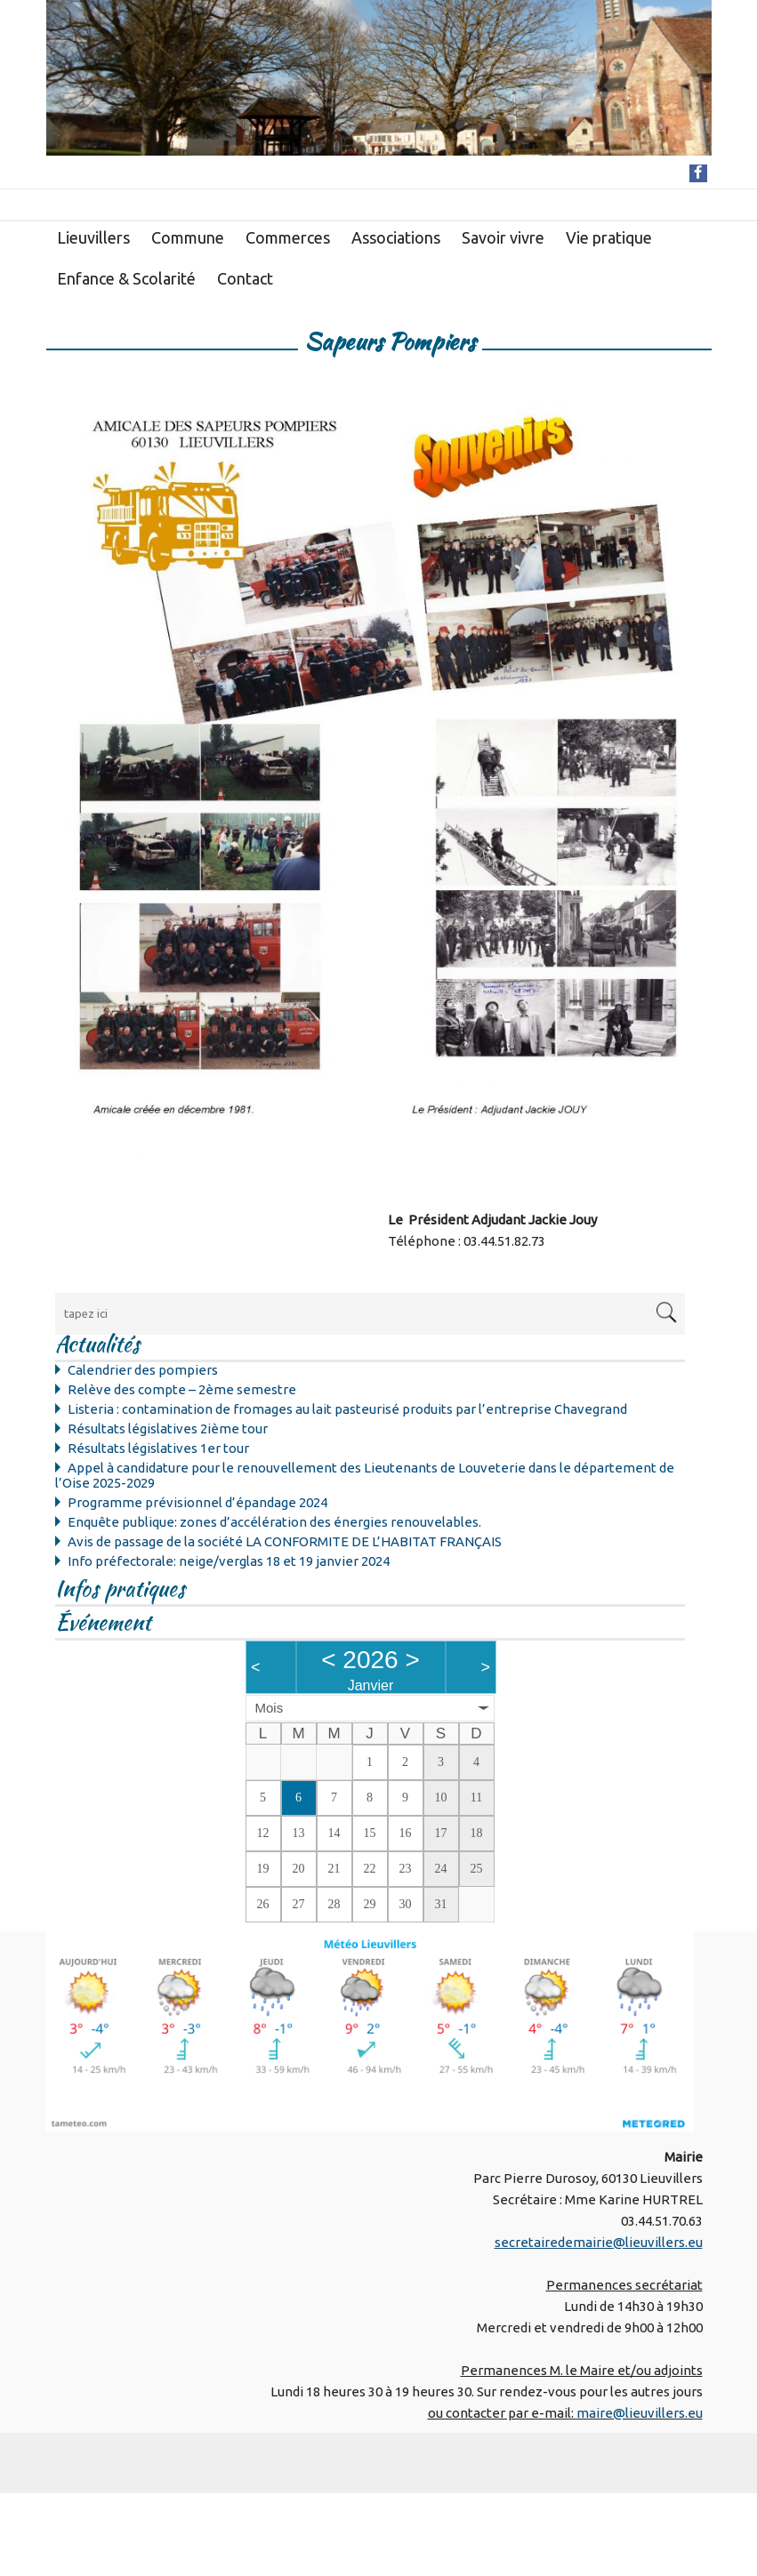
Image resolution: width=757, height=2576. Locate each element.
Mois (269, 1707)
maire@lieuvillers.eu (639, 2412)
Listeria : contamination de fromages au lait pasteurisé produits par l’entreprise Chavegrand (347, 1408)
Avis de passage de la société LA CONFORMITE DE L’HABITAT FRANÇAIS (285, 1541)
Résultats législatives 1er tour (158, 1448)
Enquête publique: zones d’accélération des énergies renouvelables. (274, 1521)
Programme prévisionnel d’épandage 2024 (197, 1502)
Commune (187, 237)
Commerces (288, 237)
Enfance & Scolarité (126, 278)
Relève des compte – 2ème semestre (182, 1389)
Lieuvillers (93, 237)
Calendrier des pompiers (143, 1369)
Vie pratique (609, 237)
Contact (245, 278)
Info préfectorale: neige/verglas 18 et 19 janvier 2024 (229, 1561)
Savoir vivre (503, 237)
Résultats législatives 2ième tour (168, 1428)
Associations (395, 237)
